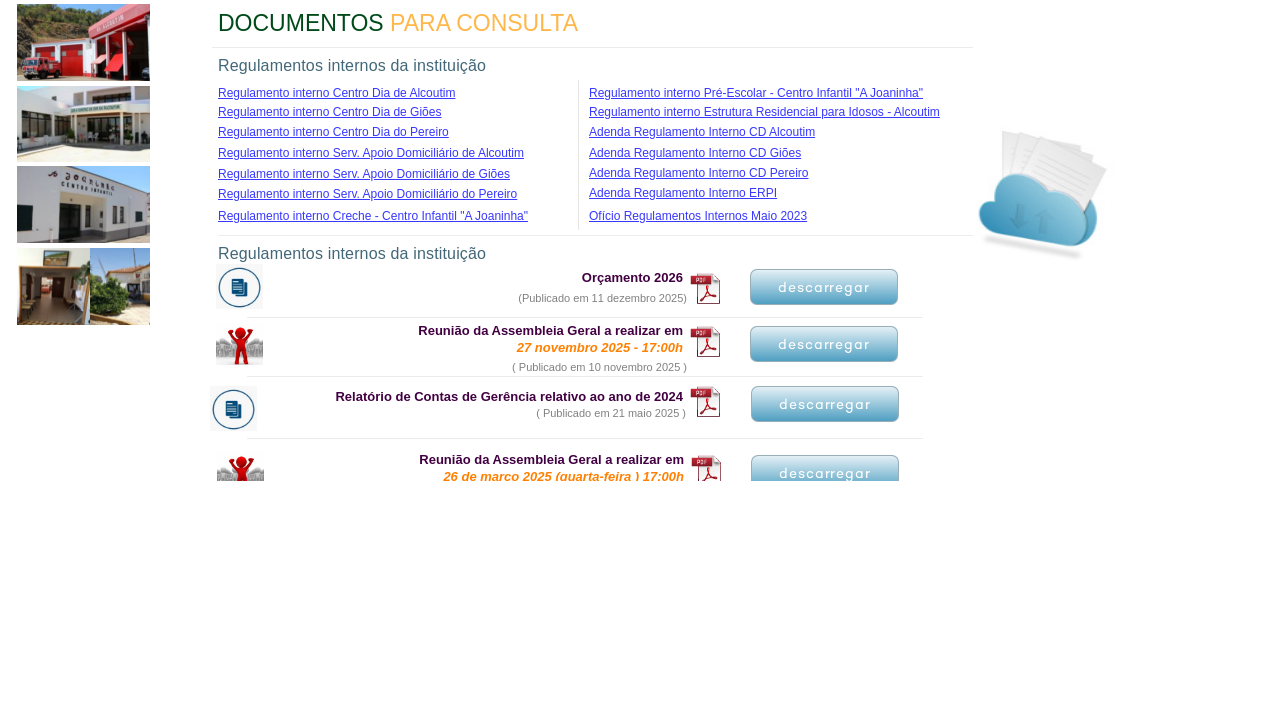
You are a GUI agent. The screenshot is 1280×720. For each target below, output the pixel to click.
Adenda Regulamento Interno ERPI (683, 193)
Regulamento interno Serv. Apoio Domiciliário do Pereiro (367, 194)
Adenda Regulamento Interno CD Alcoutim (702, 132)
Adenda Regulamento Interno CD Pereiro (698, 173)
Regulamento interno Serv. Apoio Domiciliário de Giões (364, 174)
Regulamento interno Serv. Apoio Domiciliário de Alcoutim (371, 153)
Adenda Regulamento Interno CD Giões (695, 153)
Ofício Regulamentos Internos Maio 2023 (698, 216)
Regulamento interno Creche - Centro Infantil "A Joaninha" (373, 216)
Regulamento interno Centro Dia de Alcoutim (336, 93)
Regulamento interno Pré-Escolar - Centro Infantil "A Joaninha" (756, 93)
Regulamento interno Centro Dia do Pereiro (333, 132)
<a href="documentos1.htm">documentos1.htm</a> (580, 371)
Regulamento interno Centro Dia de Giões (329, 112)
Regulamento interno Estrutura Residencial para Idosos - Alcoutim (764, 112)
